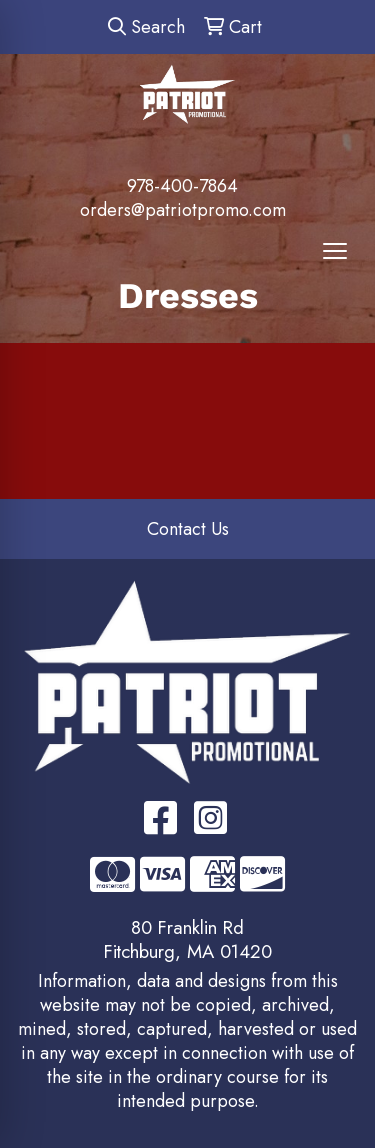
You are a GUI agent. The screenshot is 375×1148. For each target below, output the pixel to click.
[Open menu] (335, 251)
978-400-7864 (182, 186)
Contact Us (188, 529)
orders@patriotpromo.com (183, 210)
